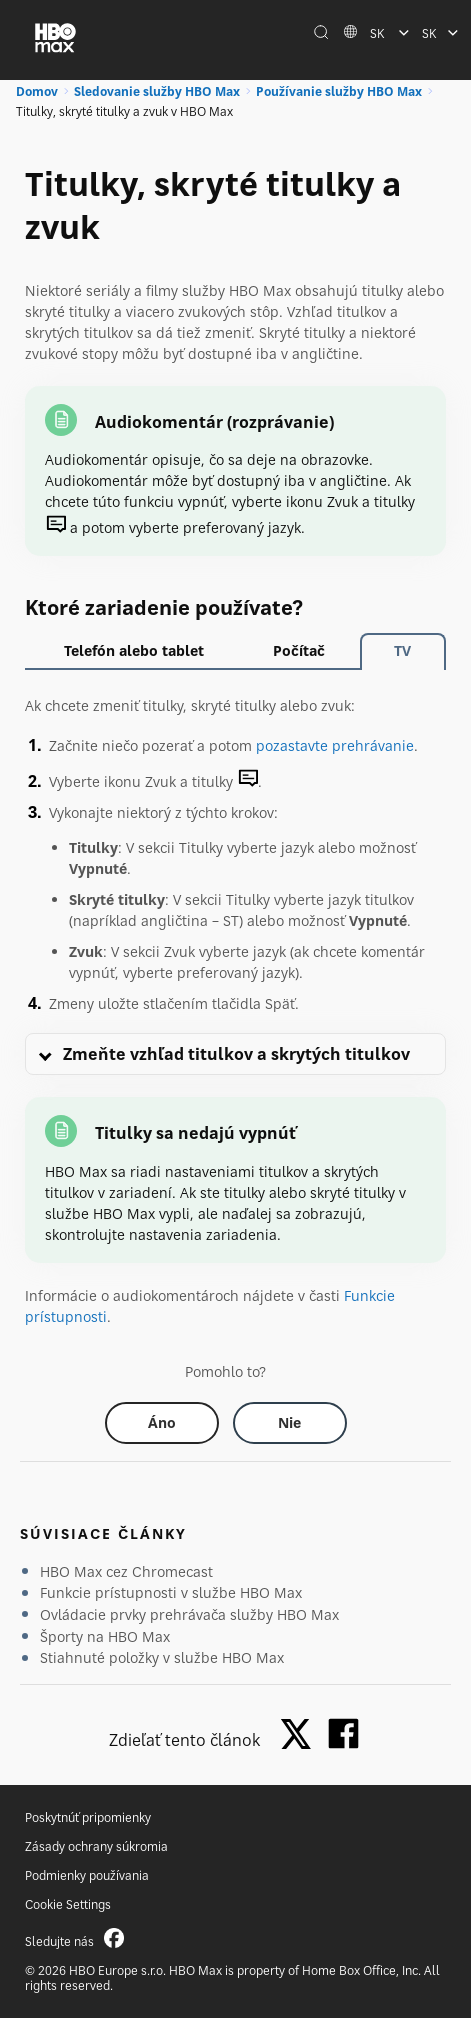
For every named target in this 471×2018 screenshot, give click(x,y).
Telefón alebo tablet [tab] (134, 650)
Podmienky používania (87, 1875)
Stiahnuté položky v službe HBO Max (162, 1657)
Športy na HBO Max (105, 1636)
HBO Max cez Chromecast (126, 1571)
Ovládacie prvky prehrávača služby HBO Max (189, 1614)
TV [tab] (402, 650)
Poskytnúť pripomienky (88, 1817)
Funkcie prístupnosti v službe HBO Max (171, 1592)
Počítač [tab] (299, 650)
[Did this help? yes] (162, 1423)
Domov (37, 91)
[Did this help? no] (290, 1423)
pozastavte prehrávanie (335, 745)
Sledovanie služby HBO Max (157, 91)
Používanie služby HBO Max (339, 91)
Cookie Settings (68, 1904)
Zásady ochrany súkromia (96, 1846)
